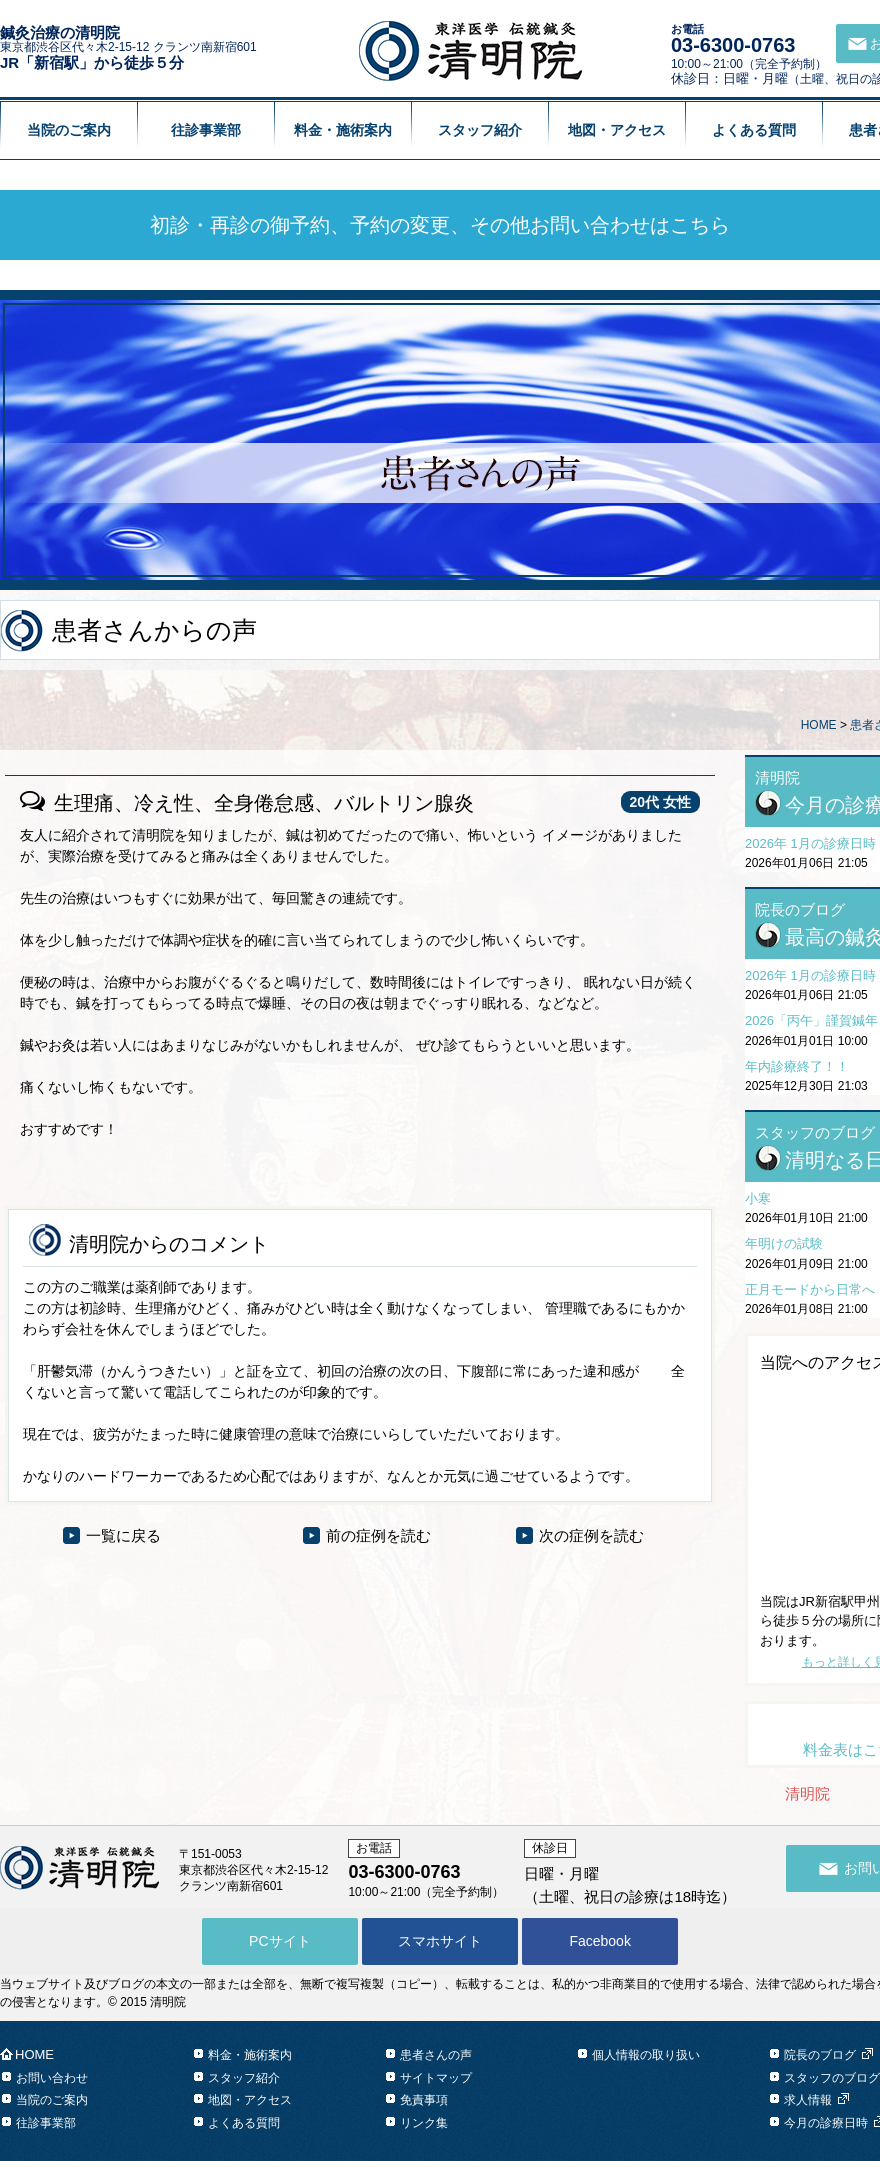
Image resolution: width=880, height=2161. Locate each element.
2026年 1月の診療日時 (810, 843)
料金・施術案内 (343, 130)
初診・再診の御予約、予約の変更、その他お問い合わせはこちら (440, 225)
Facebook (599, 1941)
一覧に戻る (123, 1535)
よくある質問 (754, 130)
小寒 (758, 1198)
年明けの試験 (784, 1243)
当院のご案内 (69, 130)
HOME (819, 725)
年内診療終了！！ (797, 1066)
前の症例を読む (378, 1535)
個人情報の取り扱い (646, 2055)
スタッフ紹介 (480, 130)
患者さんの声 (436, 2055)
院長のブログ (820, 2055)
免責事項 (424, 2100)
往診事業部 (206, 130)
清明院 (807, 1793)
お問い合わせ (52, 2078)
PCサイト (279, 1941)
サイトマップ (436, 2078)
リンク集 (424, 2123)
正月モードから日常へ (810, 1289)
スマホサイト (440, 1941)
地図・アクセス (617, 130)
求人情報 (808, 2100)
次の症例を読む (591, 1535)
